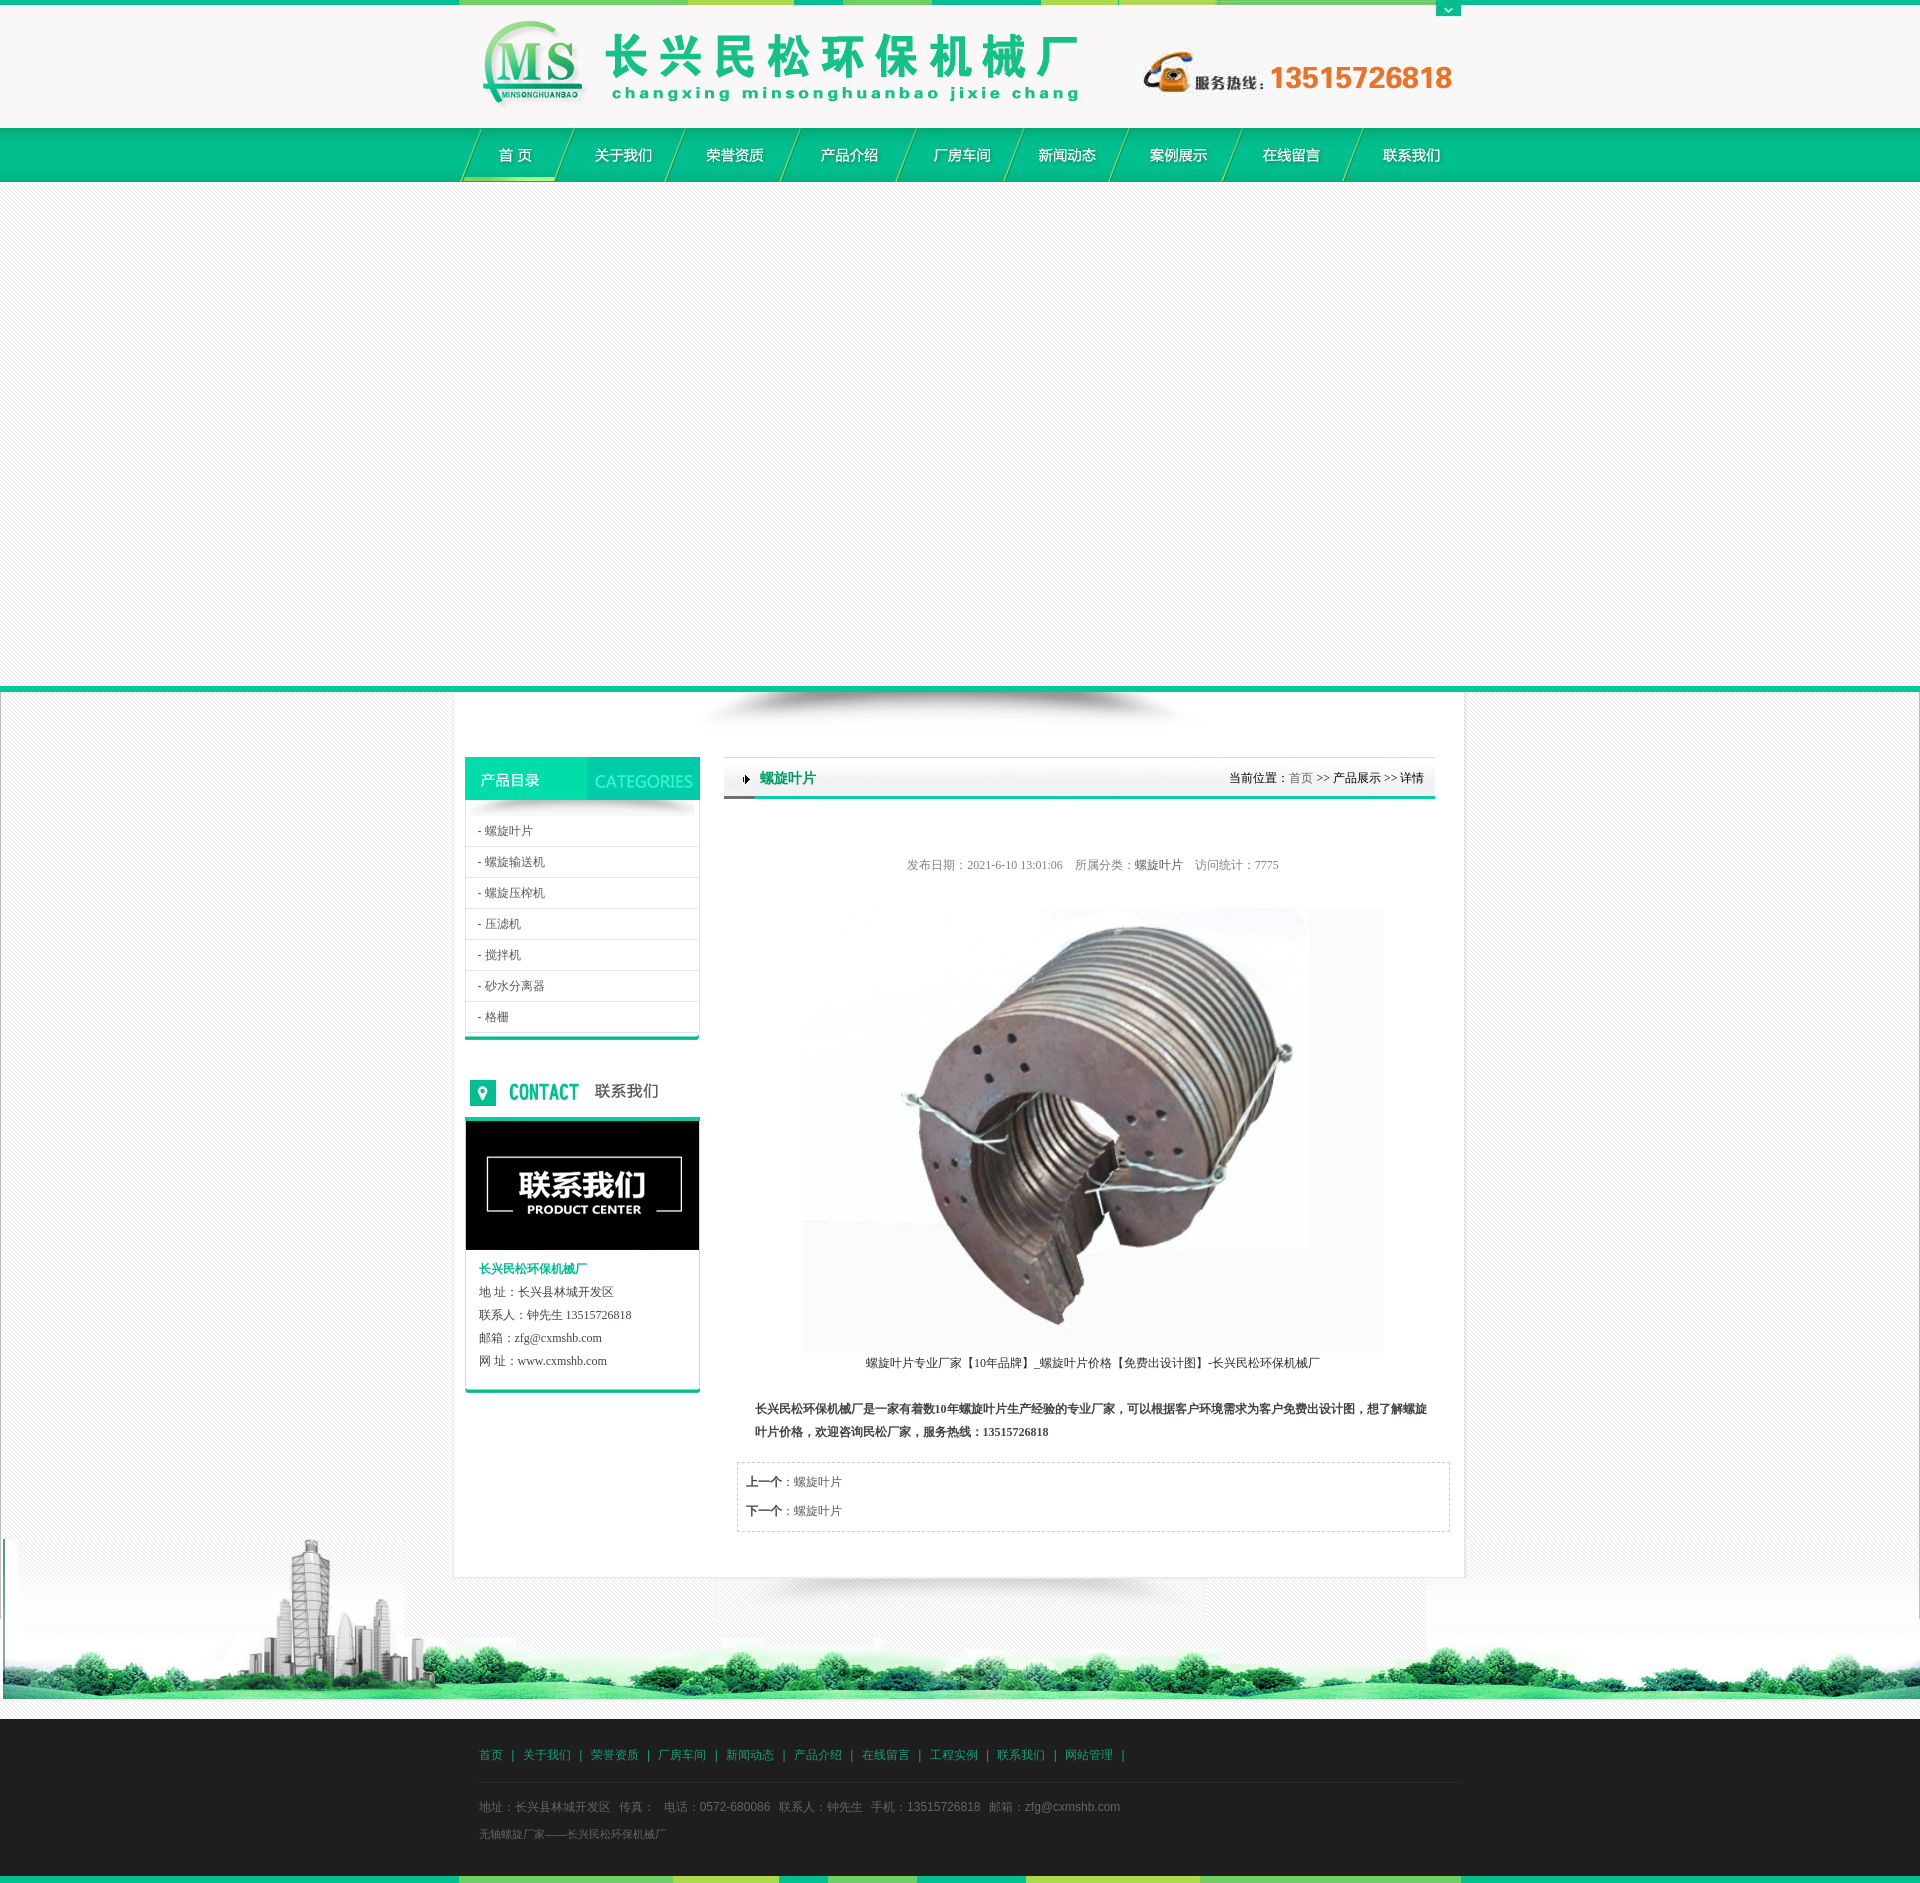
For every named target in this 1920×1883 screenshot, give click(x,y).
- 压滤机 (499, 924)
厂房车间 (682, 1755)
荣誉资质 (615, 1755)
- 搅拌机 (499, 955)
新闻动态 (750, 1755)
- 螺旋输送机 (511, 862)
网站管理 (1089, 1755)
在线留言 (886, 1755)
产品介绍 (818, 1755)
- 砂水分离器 (511, 986)
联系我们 (1021, 1755)
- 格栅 (493, 1017)
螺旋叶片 (1159, 865)
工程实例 (954, 1755)
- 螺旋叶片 (505, 831)
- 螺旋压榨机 (511, 893)
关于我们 (547, 1755)
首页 (1301, 778)
